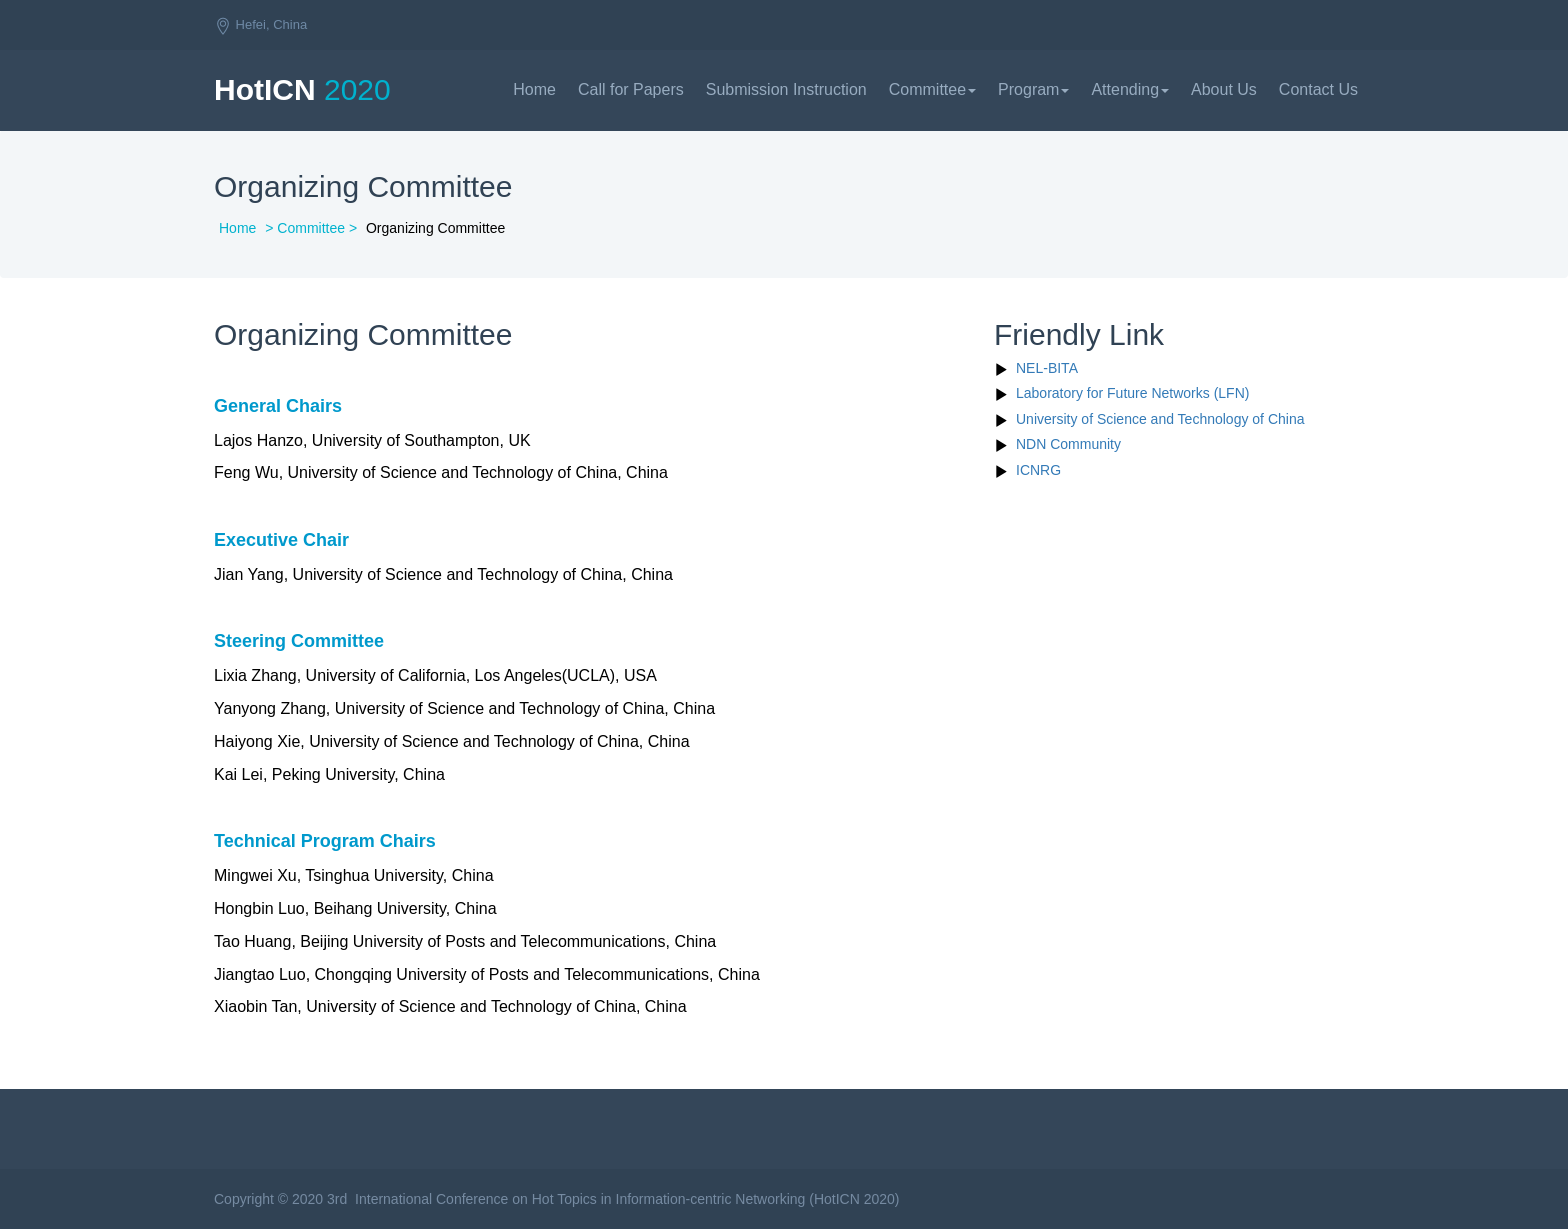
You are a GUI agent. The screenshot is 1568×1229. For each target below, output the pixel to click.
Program (1033, 89)
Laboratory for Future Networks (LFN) (1132, 393)
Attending (1130, 89)
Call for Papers (631, 89)
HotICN (302, 89)
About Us (1224, 89)
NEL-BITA (1047, 368)
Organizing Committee (435, 228)
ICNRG (1038, 470)
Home (534, 89)
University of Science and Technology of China (1160, 419)
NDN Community (1068, 444)
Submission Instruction (786, 89)
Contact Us (1318, 89)
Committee (932, 89)
